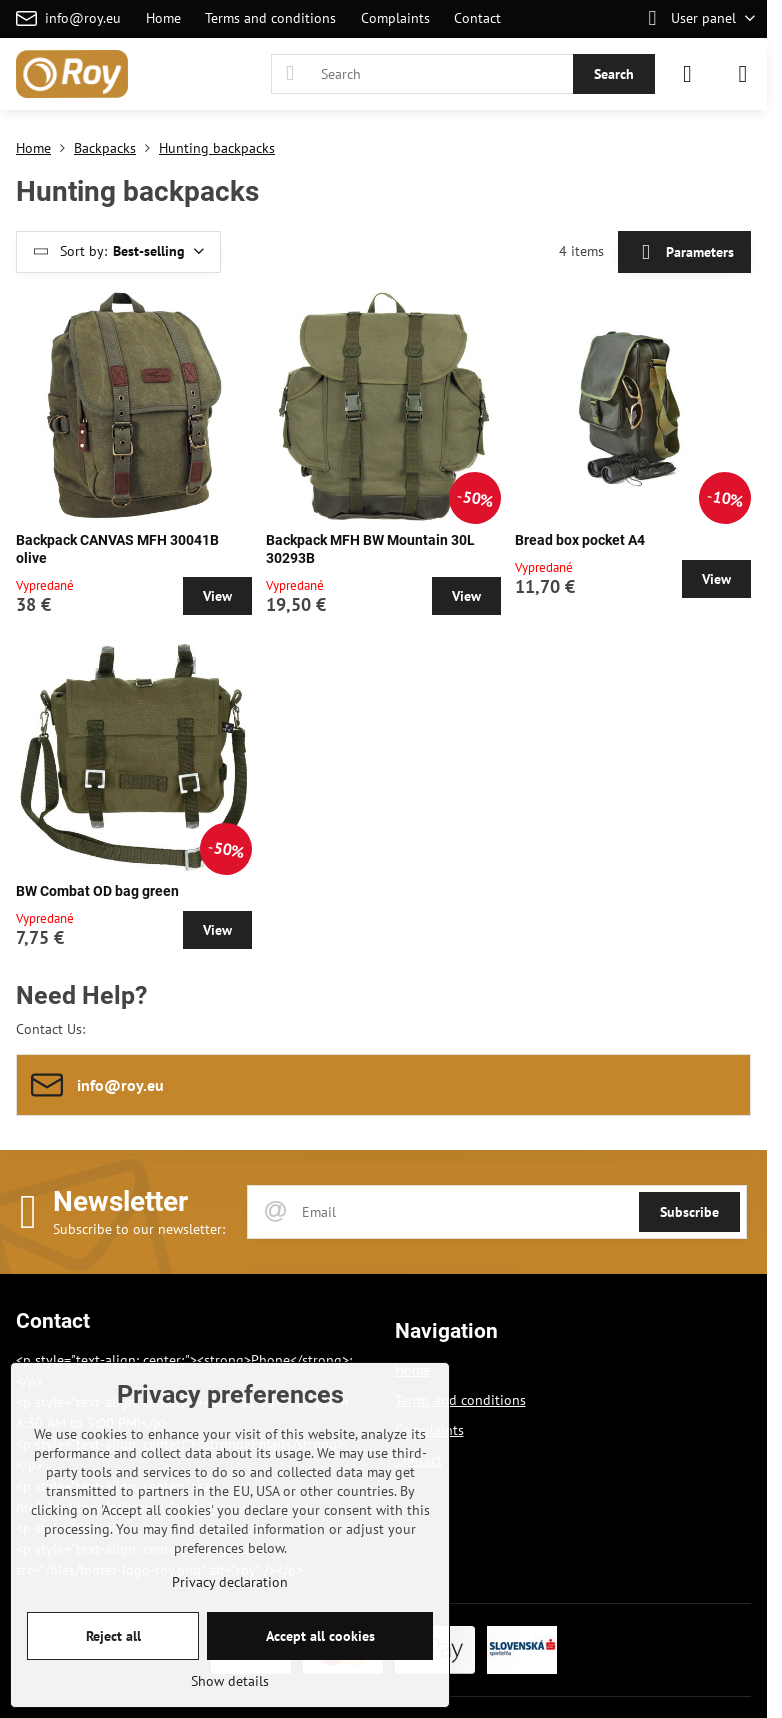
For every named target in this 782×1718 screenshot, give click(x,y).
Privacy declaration (230, 1582)
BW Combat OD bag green (97, 891)
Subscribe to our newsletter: (139, 1229)
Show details (230, 1681)
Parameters (684, 252)
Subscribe (689, 1212)
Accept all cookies (320, 1636)
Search (614, 74)
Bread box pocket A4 (580, 540)
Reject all (113, 1636)
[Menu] (743, 74)
